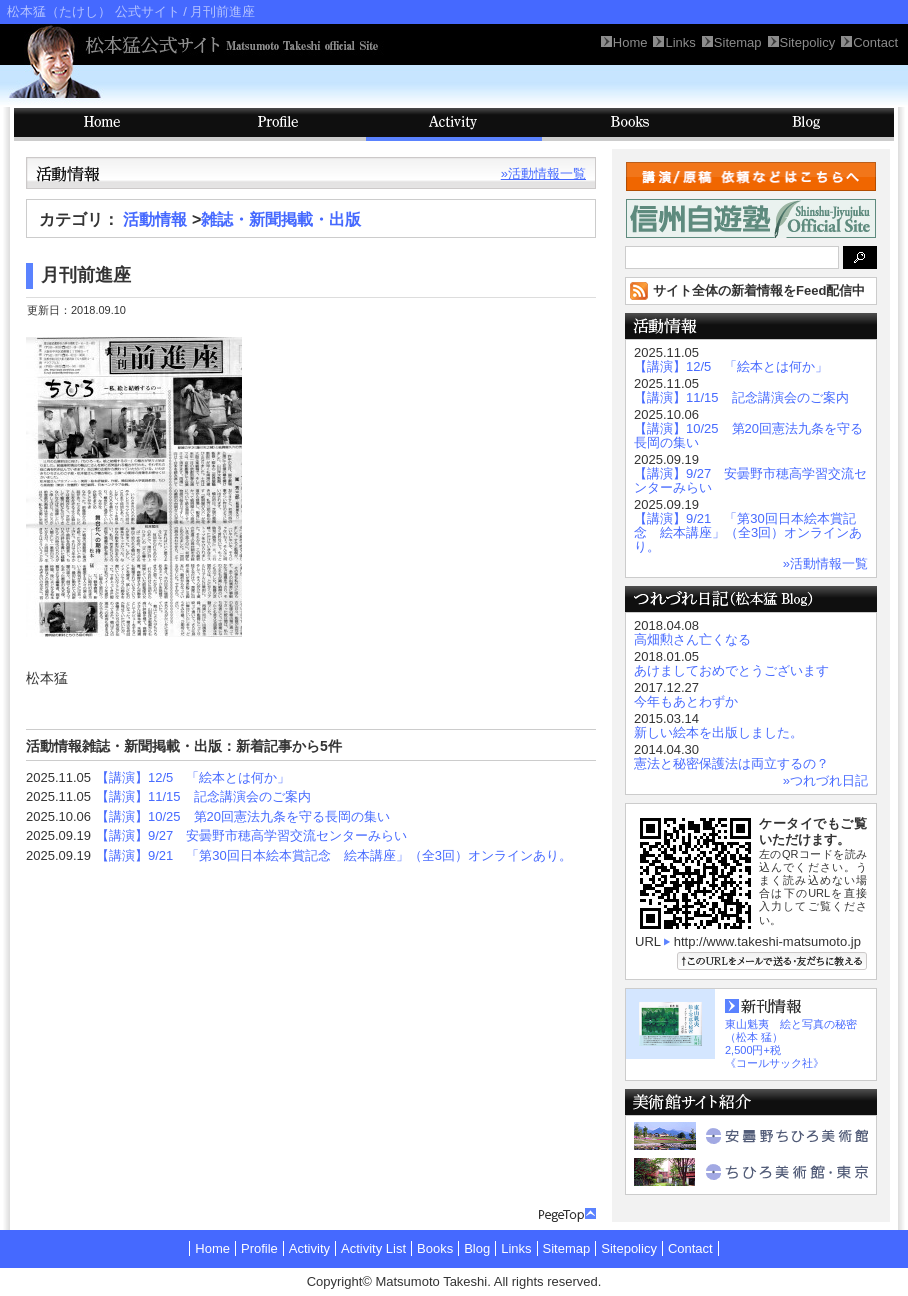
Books (630, 124)
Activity (454, 124)
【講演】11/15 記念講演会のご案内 (203, 796)
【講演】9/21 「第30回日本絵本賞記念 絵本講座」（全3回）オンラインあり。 (334, 855)
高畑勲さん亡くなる (692, 639)
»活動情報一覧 (543, 173)
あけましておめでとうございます (731, 670)
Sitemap (567, 1248)
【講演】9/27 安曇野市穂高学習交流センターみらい (251, 835)
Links (516, 1248)
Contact (690, 1248)
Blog (806, 124)
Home (212, 1248)
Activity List (373, 1248)
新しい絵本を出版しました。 (718, 732)
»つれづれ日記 (825, 780)
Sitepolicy (629, 1248)
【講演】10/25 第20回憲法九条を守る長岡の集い (243, 816)
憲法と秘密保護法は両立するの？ (731, 763)
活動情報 (155, 219)
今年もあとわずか (686, 701)
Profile (278, 124)
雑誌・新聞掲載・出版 (281, 219)
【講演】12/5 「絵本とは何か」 (193, 777)
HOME (102, 124)
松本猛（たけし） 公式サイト (93, 11)
